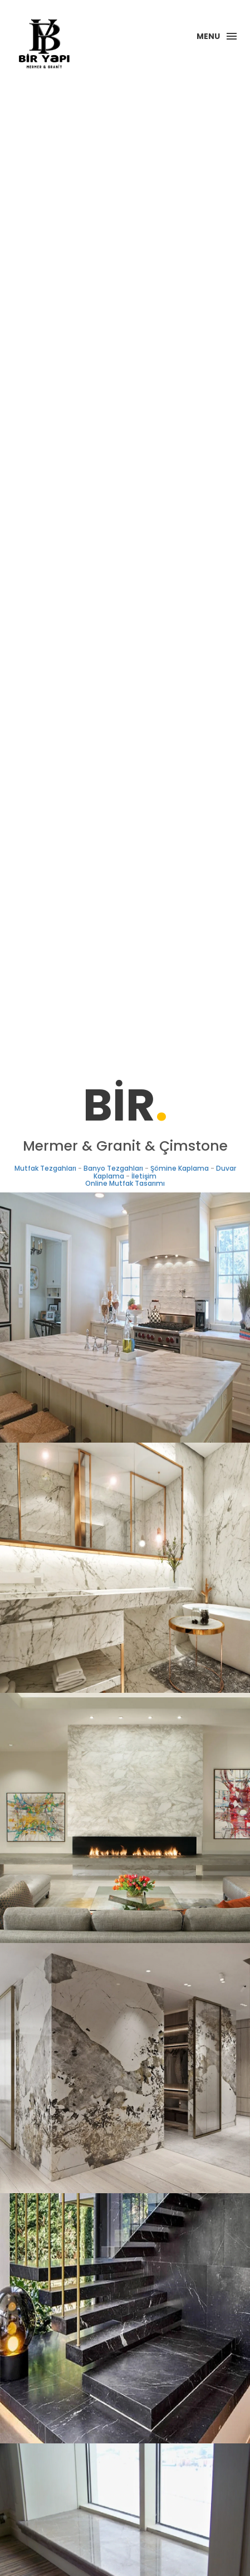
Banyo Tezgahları (113, 1168)
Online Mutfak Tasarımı (125, 1183)
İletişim (143, 1176)
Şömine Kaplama (179, 1168)
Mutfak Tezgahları (45, 1168)
